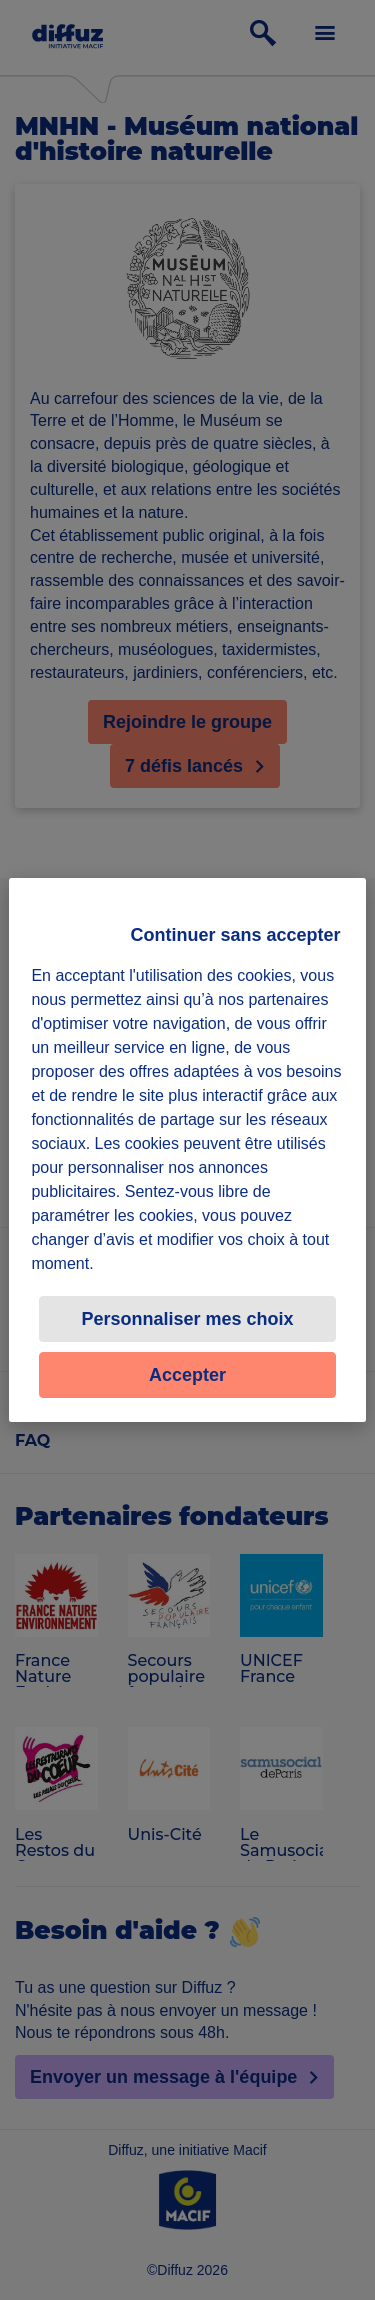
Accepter (187, 1375)
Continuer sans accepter (236, 935)
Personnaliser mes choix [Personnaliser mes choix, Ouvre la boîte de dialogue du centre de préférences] (187, 1319)
